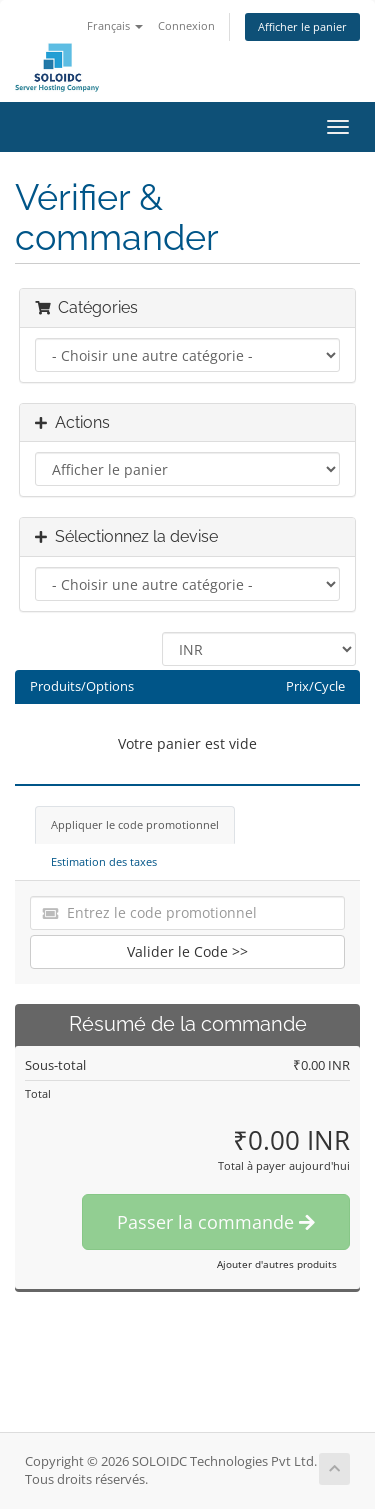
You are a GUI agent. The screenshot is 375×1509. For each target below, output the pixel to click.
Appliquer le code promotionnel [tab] (135, 824)
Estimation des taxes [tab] (104, 861)
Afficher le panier (302, 26)
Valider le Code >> (187, 951)
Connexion (186, 25)
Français (115, 25)
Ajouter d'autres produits (277, 1264)
